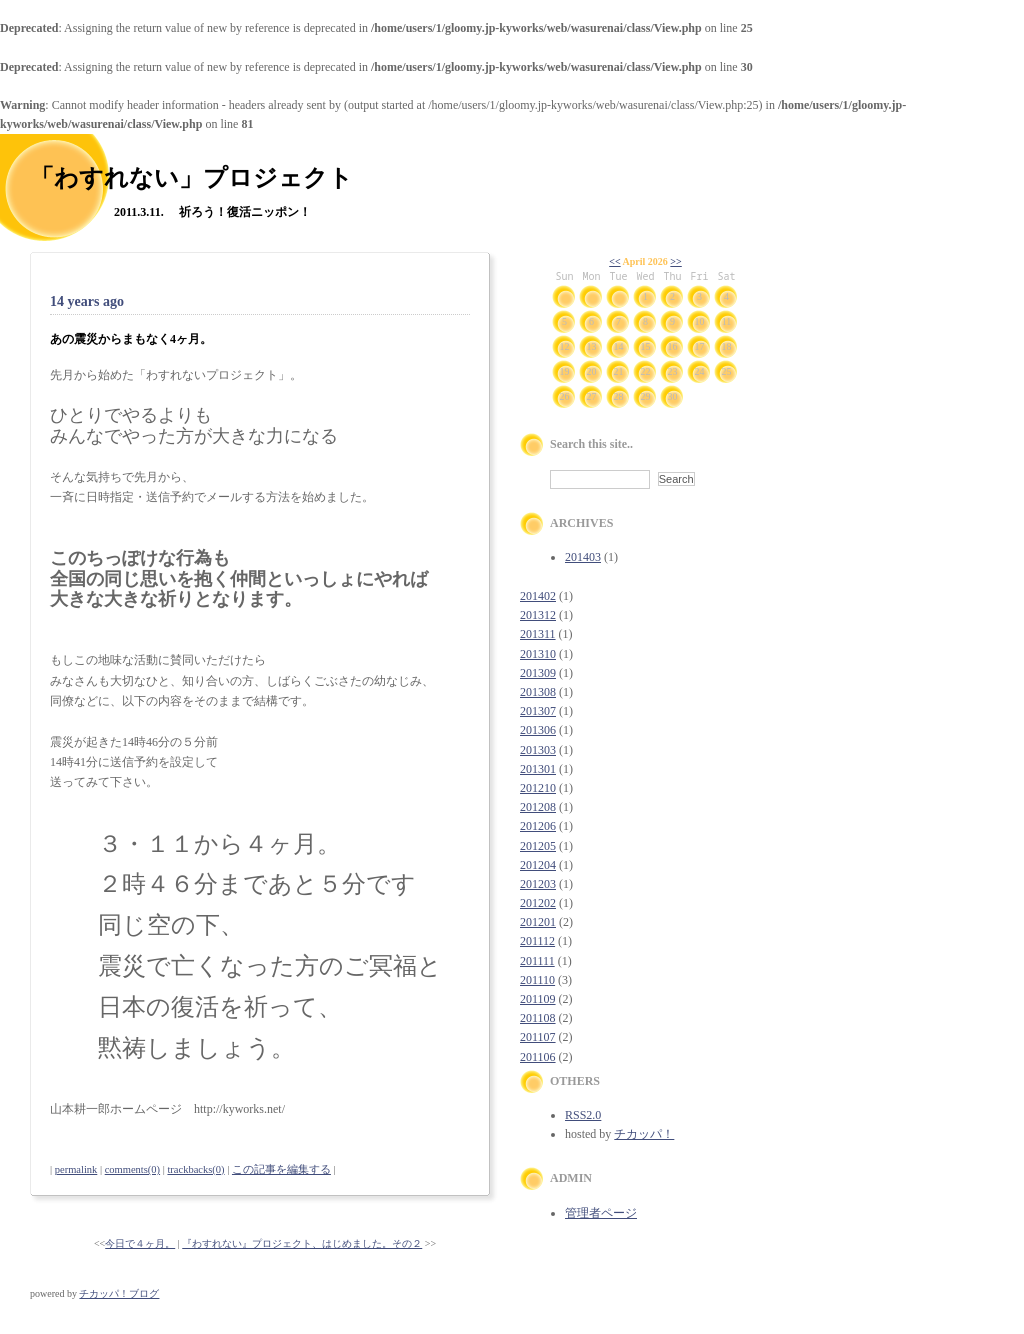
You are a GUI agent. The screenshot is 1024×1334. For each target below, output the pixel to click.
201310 (538, 654)
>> (675, 261)
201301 (538, 769)
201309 (538, 673)
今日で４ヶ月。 (140, 1243)
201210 (538, 788)
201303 (538, 750)
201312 (538, 615)
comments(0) (132, 1169)
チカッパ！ (644, 1134)
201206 (538, 826)
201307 (538, 711)
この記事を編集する (281, 1169)
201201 (538, 922)
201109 (538, 999)
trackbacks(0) (195, 1169)
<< (614, 261)
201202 (538, 903)
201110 (537, 980)
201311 (538, 634)
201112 (537, 941)
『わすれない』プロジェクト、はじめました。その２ (302, 1243)
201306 (538, 730)
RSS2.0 (583, 1115)
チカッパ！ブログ (119, 1293)
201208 (538, 807)
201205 (538, 846)
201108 (538, 1018)
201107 (538, 1037)
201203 (538, 884)
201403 (583, 557)
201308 (538, 692)
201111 (537, 961)
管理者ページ (601, 1213)
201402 (538, 596)
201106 (538, 1057)
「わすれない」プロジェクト (191, 178)
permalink (76, 1169)
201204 (538, 865)
